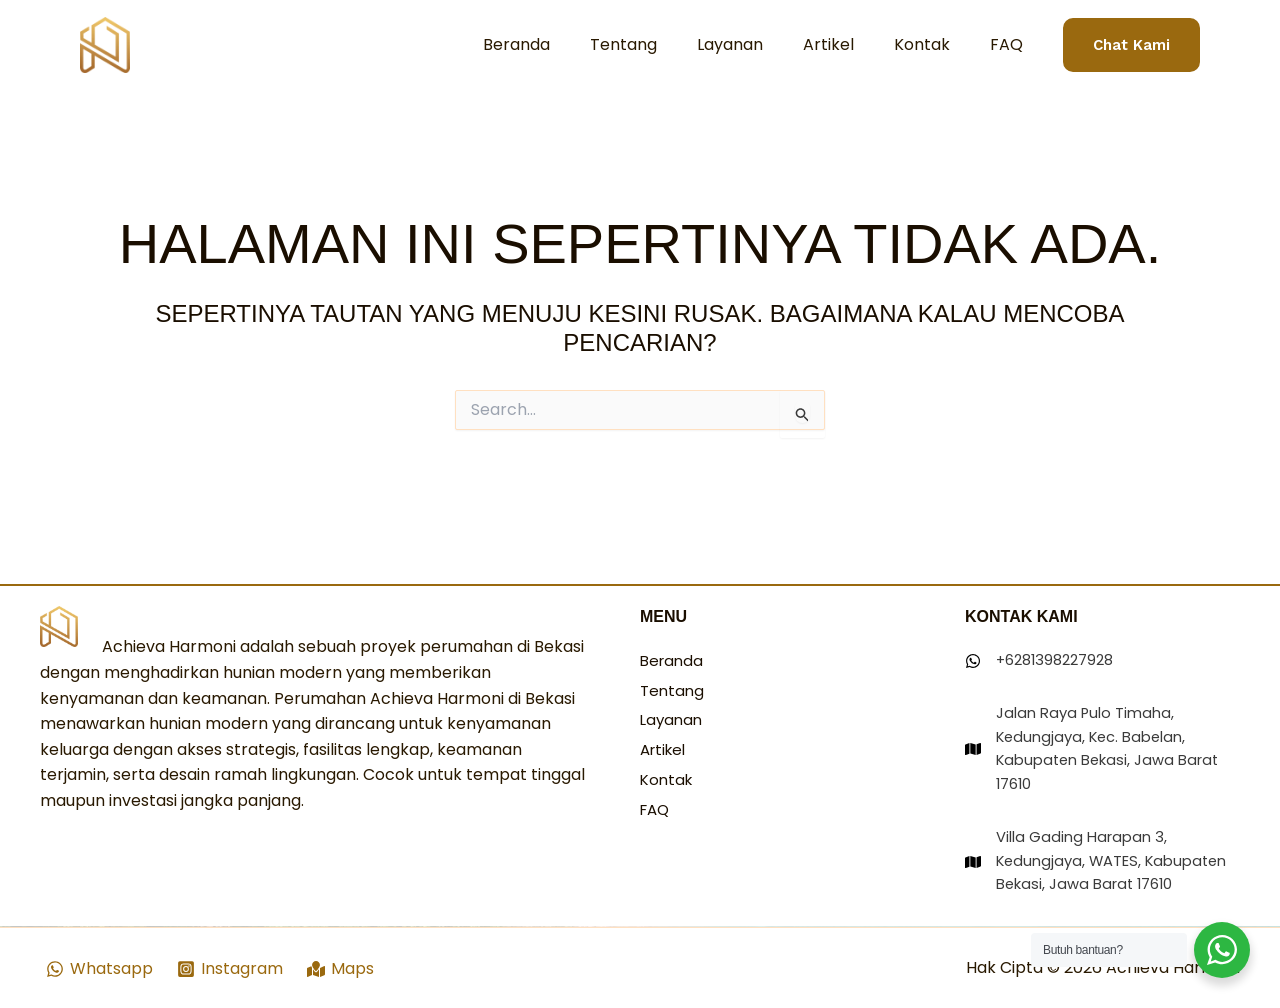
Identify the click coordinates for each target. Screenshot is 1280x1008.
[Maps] (343, 969)
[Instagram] (231, 969)
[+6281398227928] (1044, 620)
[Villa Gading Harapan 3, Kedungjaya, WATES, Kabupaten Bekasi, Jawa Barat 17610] (1102, 846)
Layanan (758, 44)
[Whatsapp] (100, 969)
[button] (1131, 45)
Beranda (560, 44)
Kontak (934, 44)
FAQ (1010, 44)
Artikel (848, 44)
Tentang (659, 44)
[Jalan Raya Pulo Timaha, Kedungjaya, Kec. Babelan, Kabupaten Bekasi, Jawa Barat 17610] (1102, 713)
